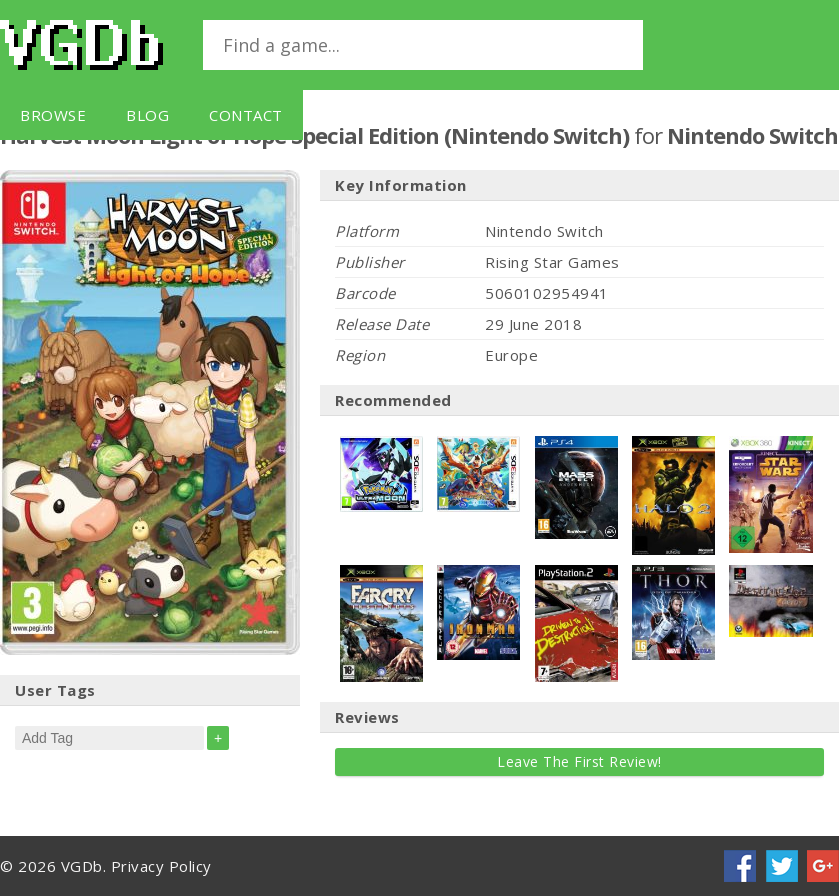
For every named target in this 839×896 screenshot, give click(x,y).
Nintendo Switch (752, 135)
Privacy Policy (161, 866)
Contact (246, 115)
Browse (53, 115)
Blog (147, 115)
